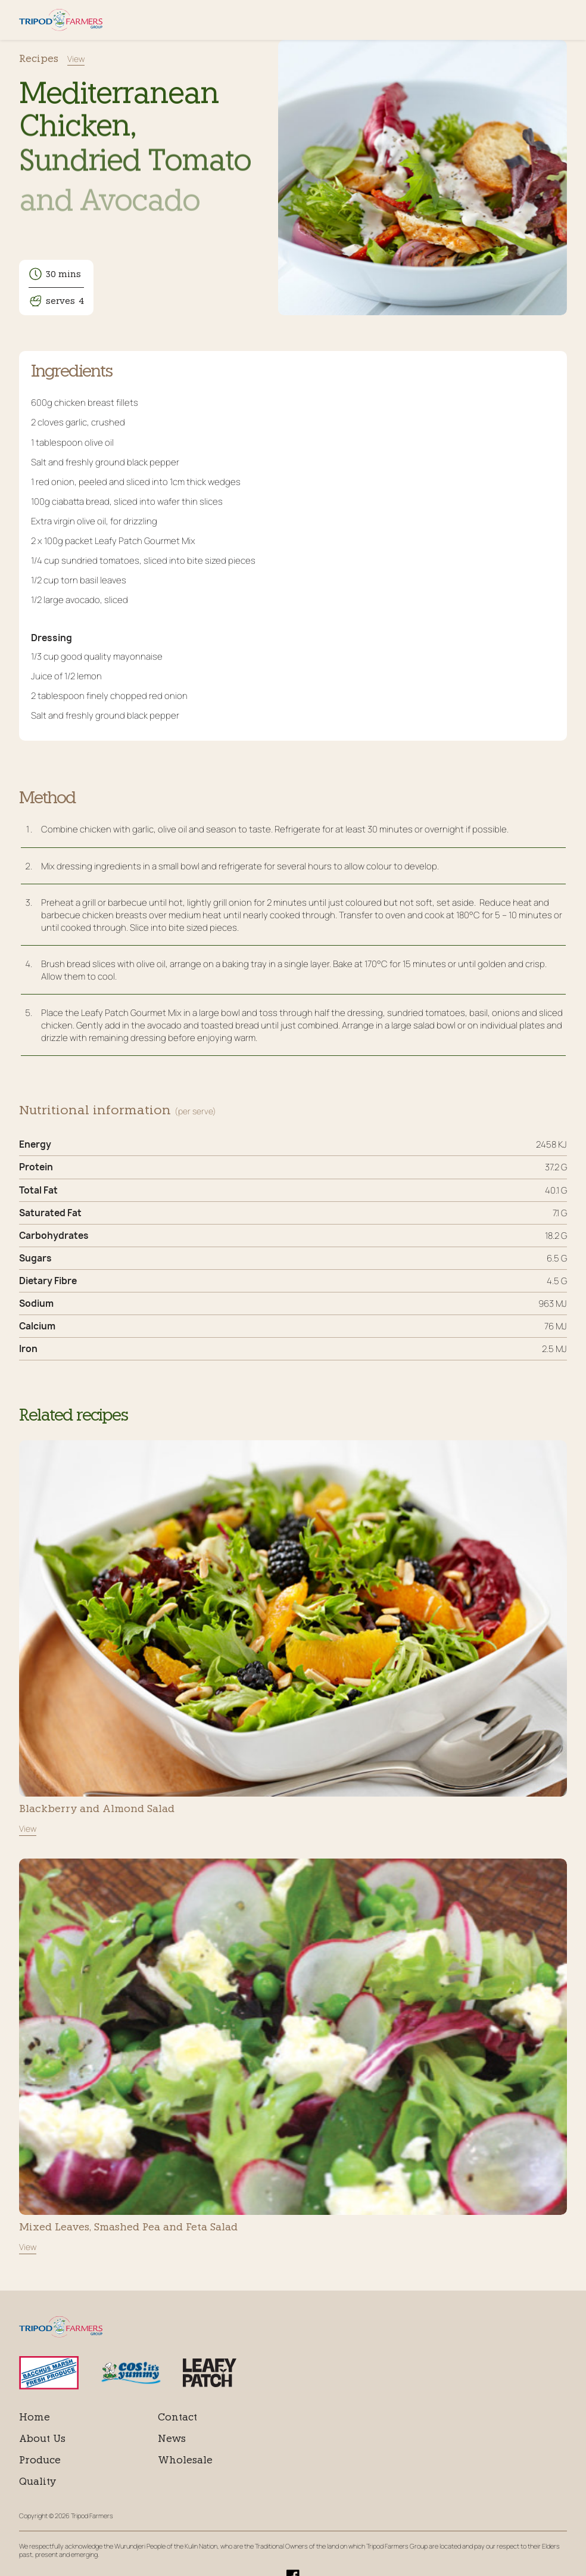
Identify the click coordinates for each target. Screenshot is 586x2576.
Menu (559, 20)
